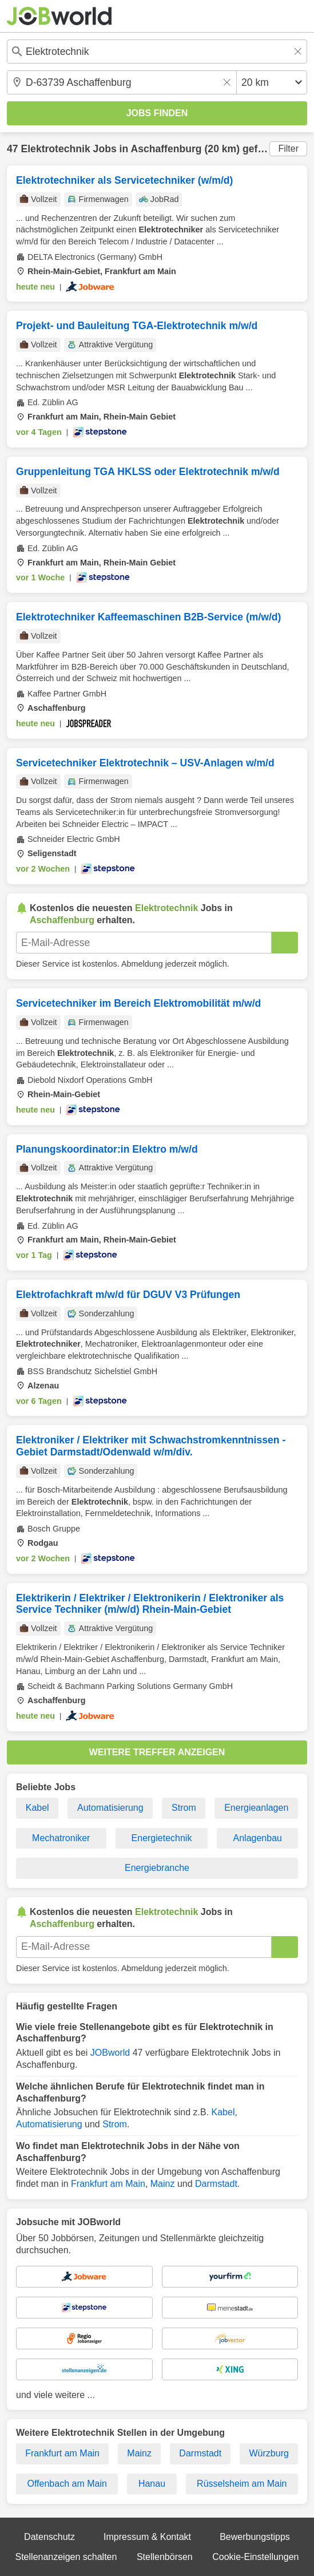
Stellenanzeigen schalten (66, 2557)
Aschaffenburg (165, 149)
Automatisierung (110, 1808)
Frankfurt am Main (108, 2184)
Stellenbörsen (165, 2557)
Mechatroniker (61, 1838)
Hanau (151, 2483)
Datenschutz (49, 2537)
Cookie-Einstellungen (255, 2557)
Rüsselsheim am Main (242, 2483)
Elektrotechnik (55, 149)
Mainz (162, 2184)
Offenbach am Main (67, 2483)
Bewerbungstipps (255, 2537)
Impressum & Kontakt (147, 2537)
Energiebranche (157, 1868)
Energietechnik (162, 1838)
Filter (288, 148)
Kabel (37, 1808)
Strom (184, 1808)
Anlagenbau (257, 1838)
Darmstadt (216, 2184)
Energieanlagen (256, 1808)
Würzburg (269, 2453)
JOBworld (110, 2052)
